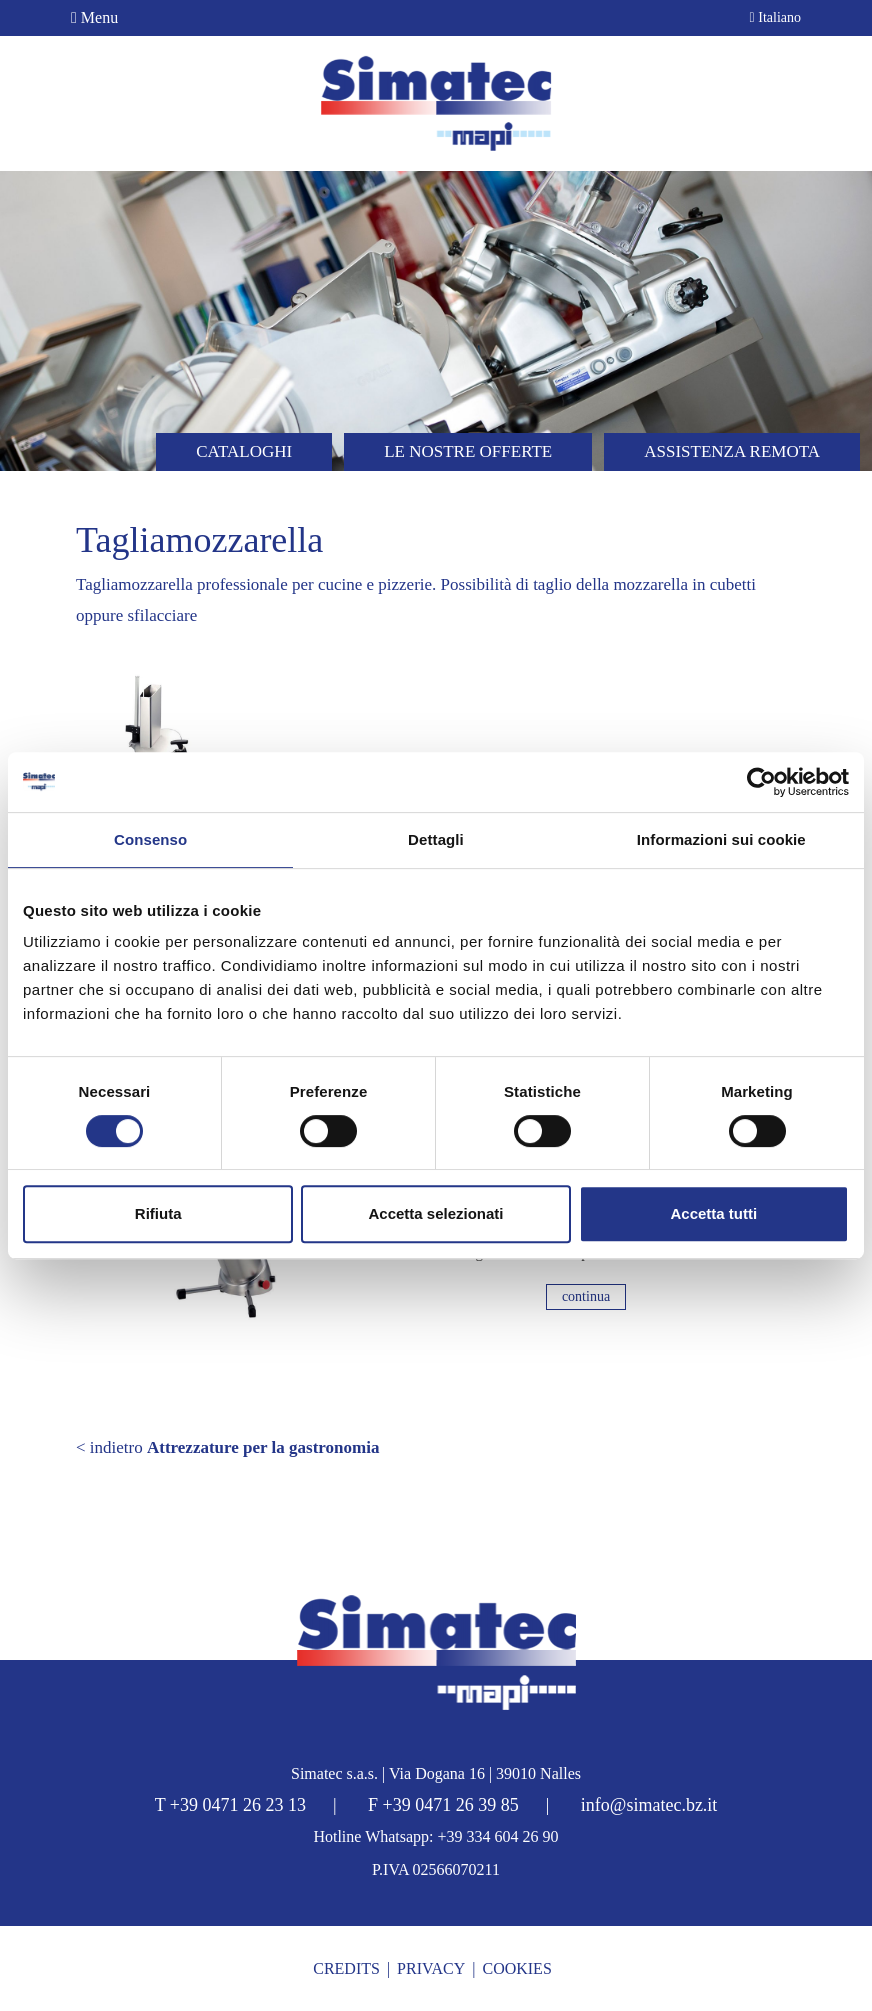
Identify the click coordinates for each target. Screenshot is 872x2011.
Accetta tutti (713, 1213)
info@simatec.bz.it (649, 1805)
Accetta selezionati (435, 1213)
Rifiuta (158, 1213)
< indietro (227, 1447)
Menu (94, 17)
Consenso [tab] (150, 839)
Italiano (775, 17)
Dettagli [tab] (436, 839)
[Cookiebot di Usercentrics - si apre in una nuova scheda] (761, 782)
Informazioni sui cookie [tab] (721, 839)
